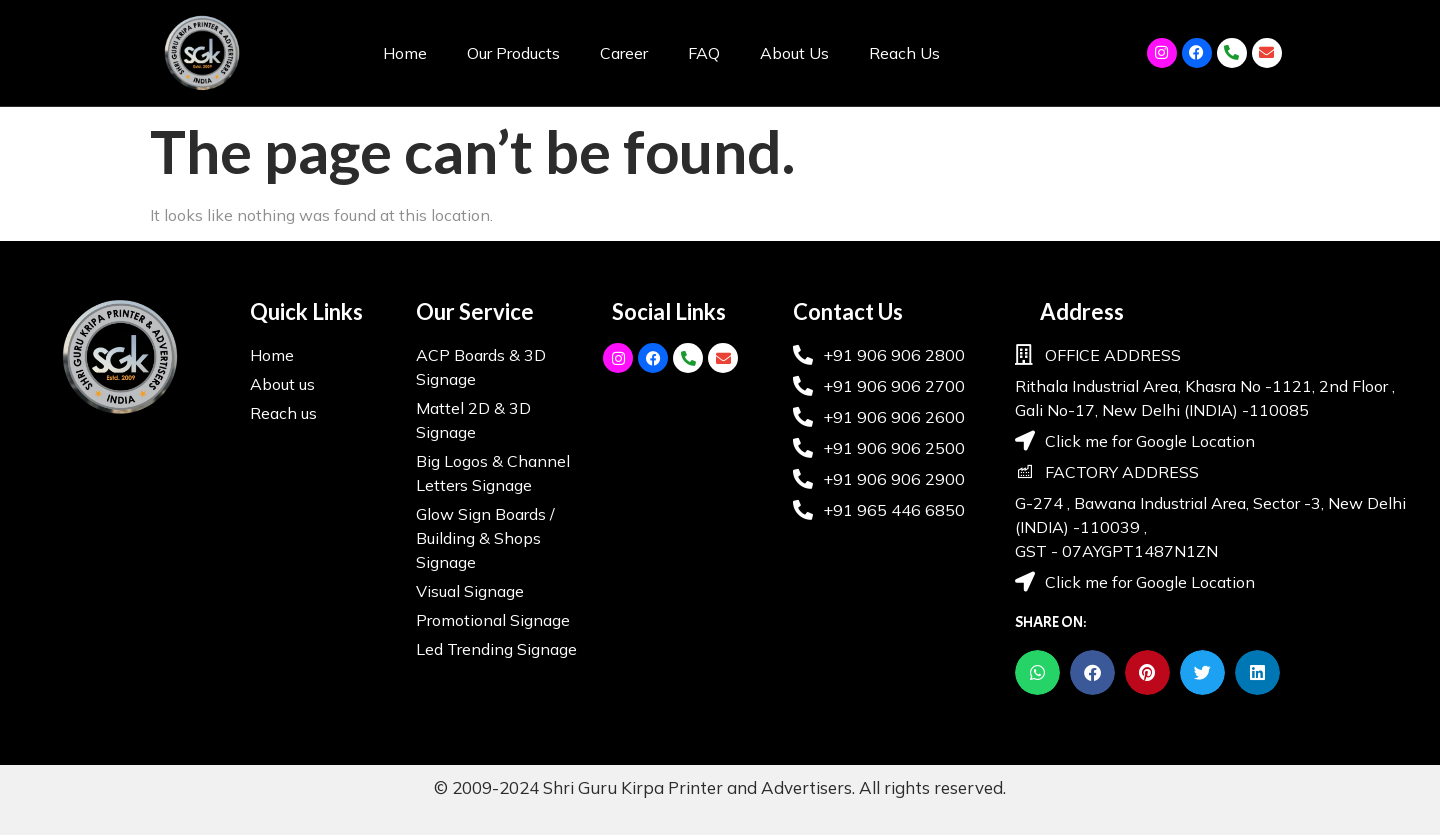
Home (405, 53)
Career (624, 53)
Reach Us (904, 53)
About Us (794, 53)
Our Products (513, 53)
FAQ (704, 53)
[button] (1037, 672)
